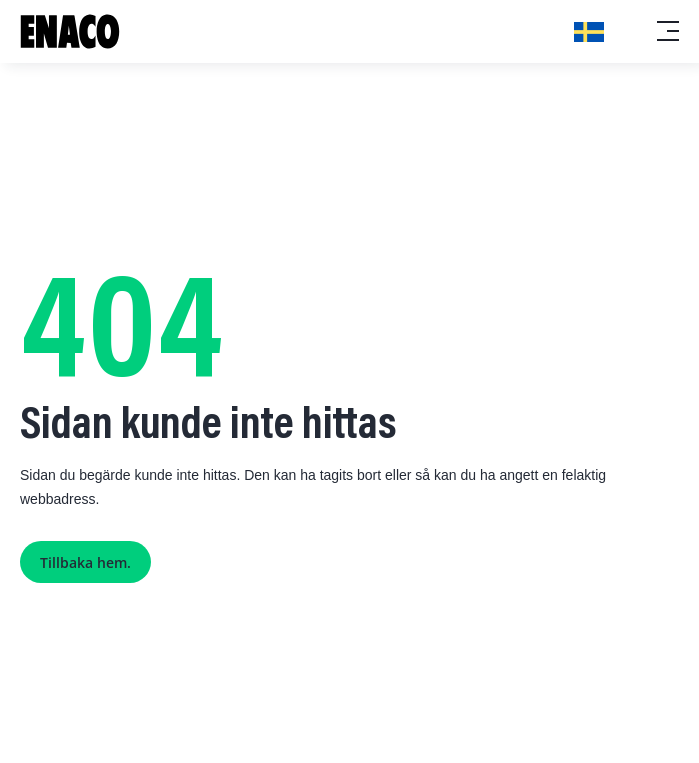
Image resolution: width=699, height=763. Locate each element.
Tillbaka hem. (85, 562)
